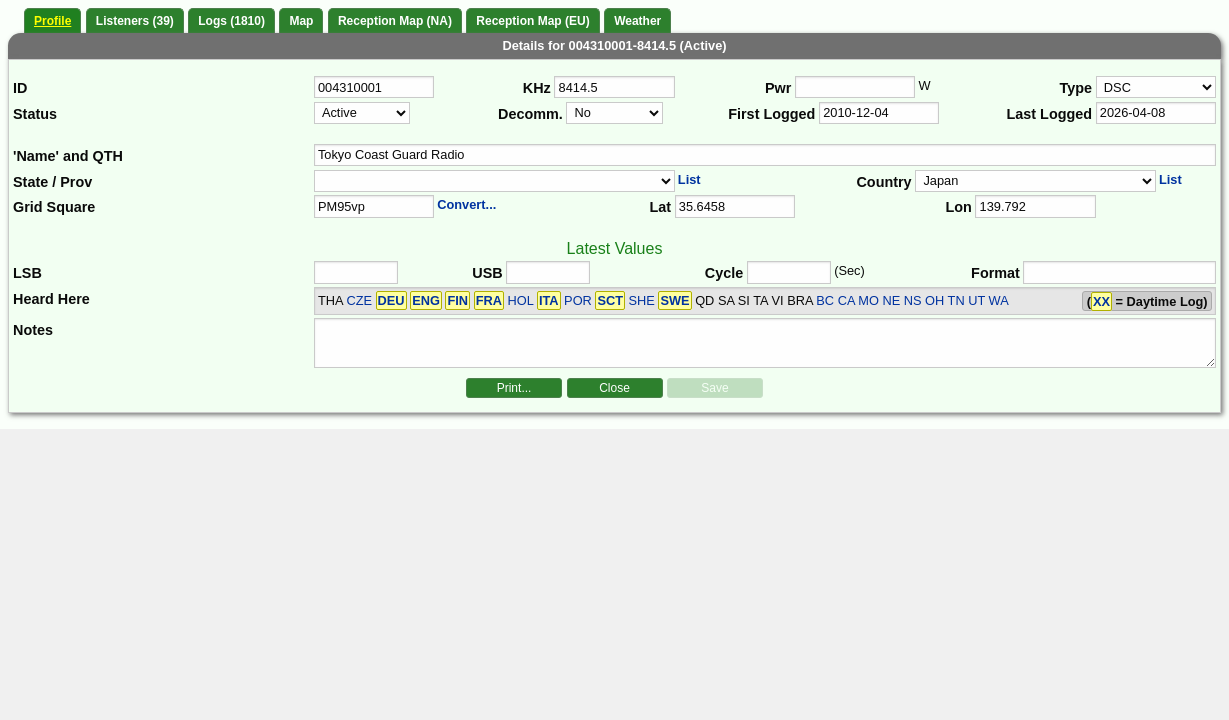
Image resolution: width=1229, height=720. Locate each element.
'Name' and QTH (68, 156)
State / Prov (52, 182)
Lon (958, 207)
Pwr (778, 88)
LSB (27, 273)
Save (714, 388)
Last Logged (1050, 114)
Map (301, 21)
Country (883, 182)
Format (995, 273)
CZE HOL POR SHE (518, 300)
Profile (52, 21)
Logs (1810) (231, 21)
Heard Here (51, 299)
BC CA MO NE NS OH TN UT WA (912, 300)
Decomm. (530, 114)
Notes (33, 330)
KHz (537, 88)
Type (1076, 88)
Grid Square (54, 207)
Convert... (466, 204)
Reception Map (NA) (395, 21)
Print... (514, 388)
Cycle (724, 273)
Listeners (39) (135, 21)
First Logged (771, 114)
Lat (660, 207)
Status (35, 114)
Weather (637, 21)
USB (487, 273)
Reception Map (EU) (532, 21)
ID (20, 88)
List (689, 179)
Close (614, 388)
